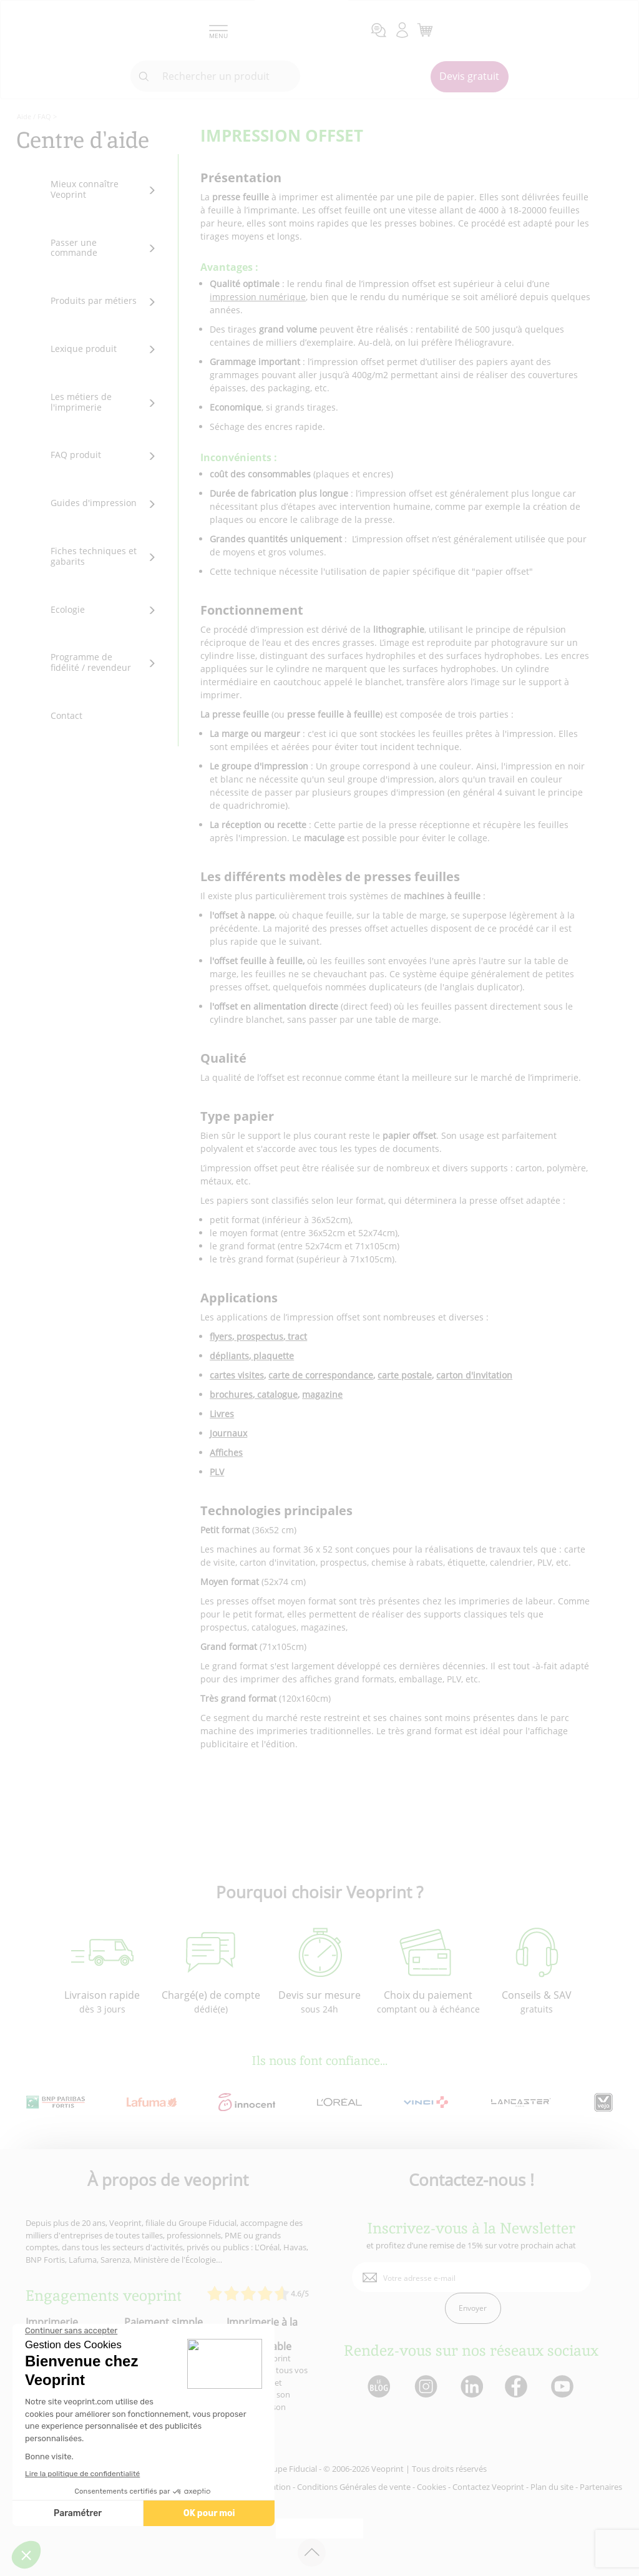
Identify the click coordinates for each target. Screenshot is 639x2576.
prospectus (258, 1336)
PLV (217, 1472)
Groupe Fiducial (288, 2468)
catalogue (276, 1394)
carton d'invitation (474, 1375)
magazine (322, 1394)
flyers (221, 1336)
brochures (231, 1394)
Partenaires (601, 2486)
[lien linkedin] (471, 2387)
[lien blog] (378, 2387)
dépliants (229, 1356)
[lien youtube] (563, 2387)
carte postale (405, 1375)
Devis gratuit (469, 76)
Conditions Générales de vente (354, 2486)
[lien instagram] (424, 2387)
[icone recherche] (144, 76)
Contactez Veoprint (488, 2486)
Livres (222, 1414)
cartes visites (237, 1375)
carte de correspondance (320, 1375)
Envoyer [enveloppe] (473, 2308)
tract (296, 1336)
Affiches (226, 1452)
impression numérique (258, 297)
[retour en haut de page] (312, 2553)
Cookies (431, 2486)
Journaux (228, 1433)
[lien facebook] (517, 2387)
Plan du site (551, 2486)
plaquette (272, 1356)
